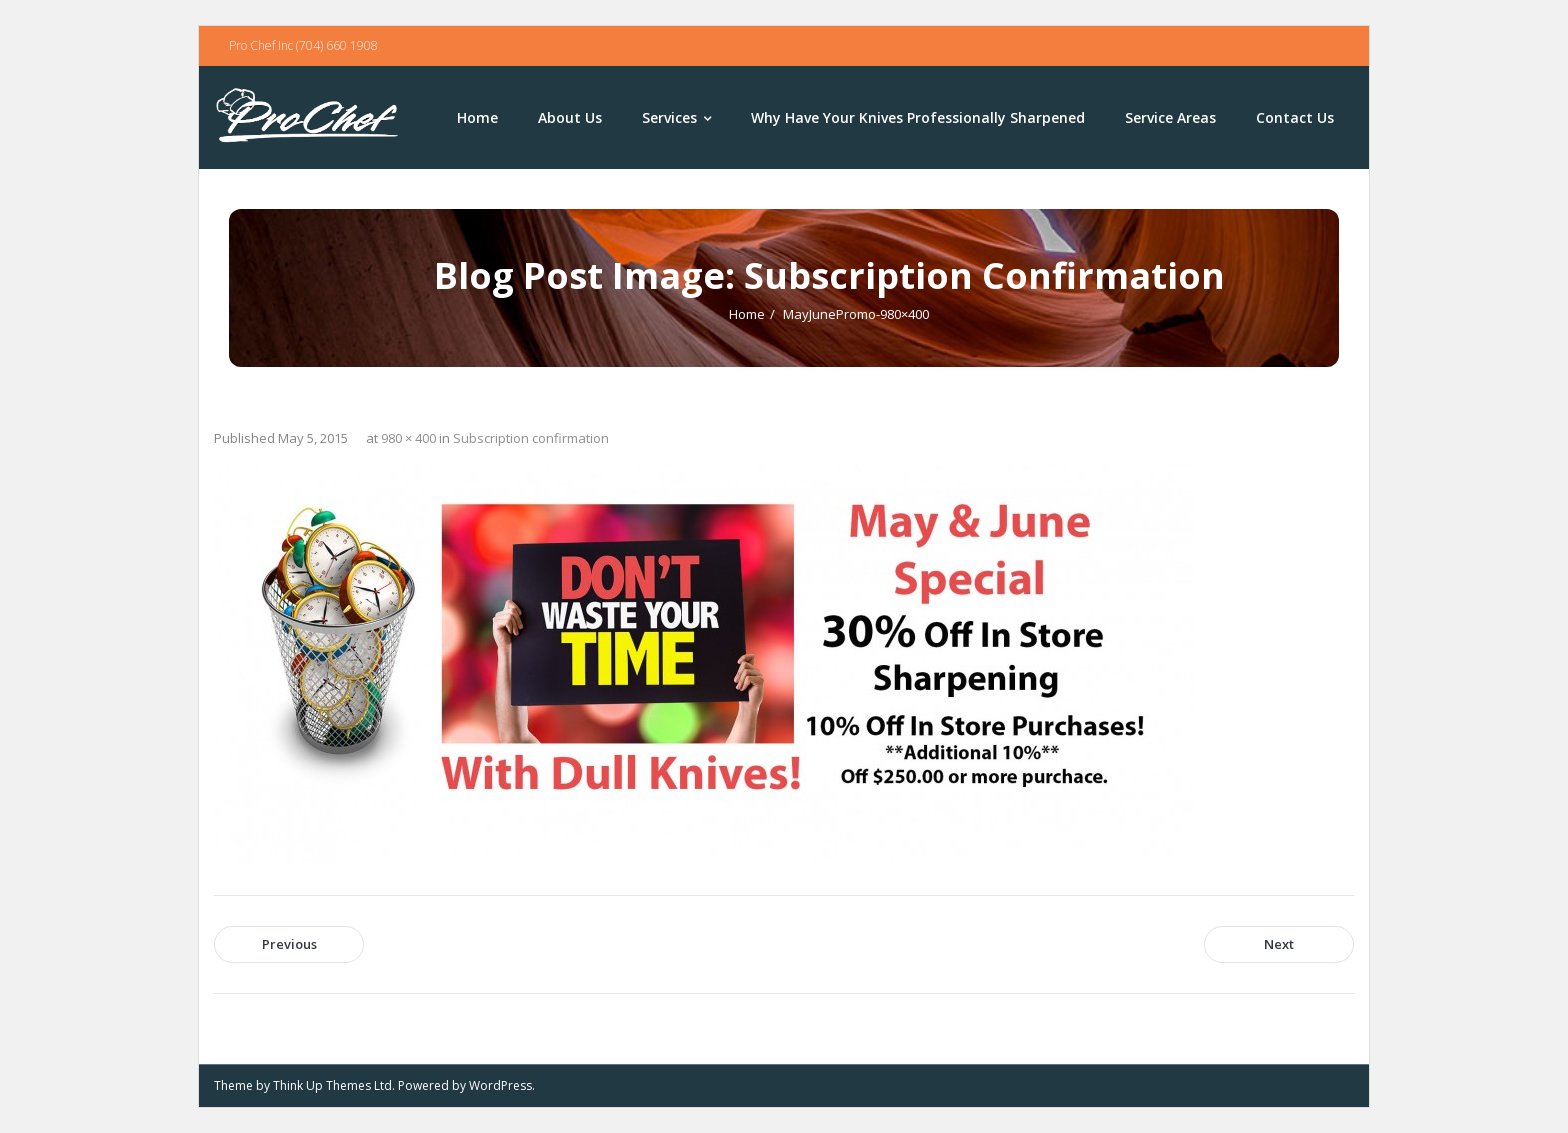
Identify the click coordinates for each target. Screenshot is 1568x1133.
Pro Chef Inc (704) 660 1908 (303, 45)
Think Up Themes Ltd (332, 1085)
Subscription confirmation (531, 438)
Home (747, 314)
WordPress (500, 1085)
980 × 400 (408, 438)
